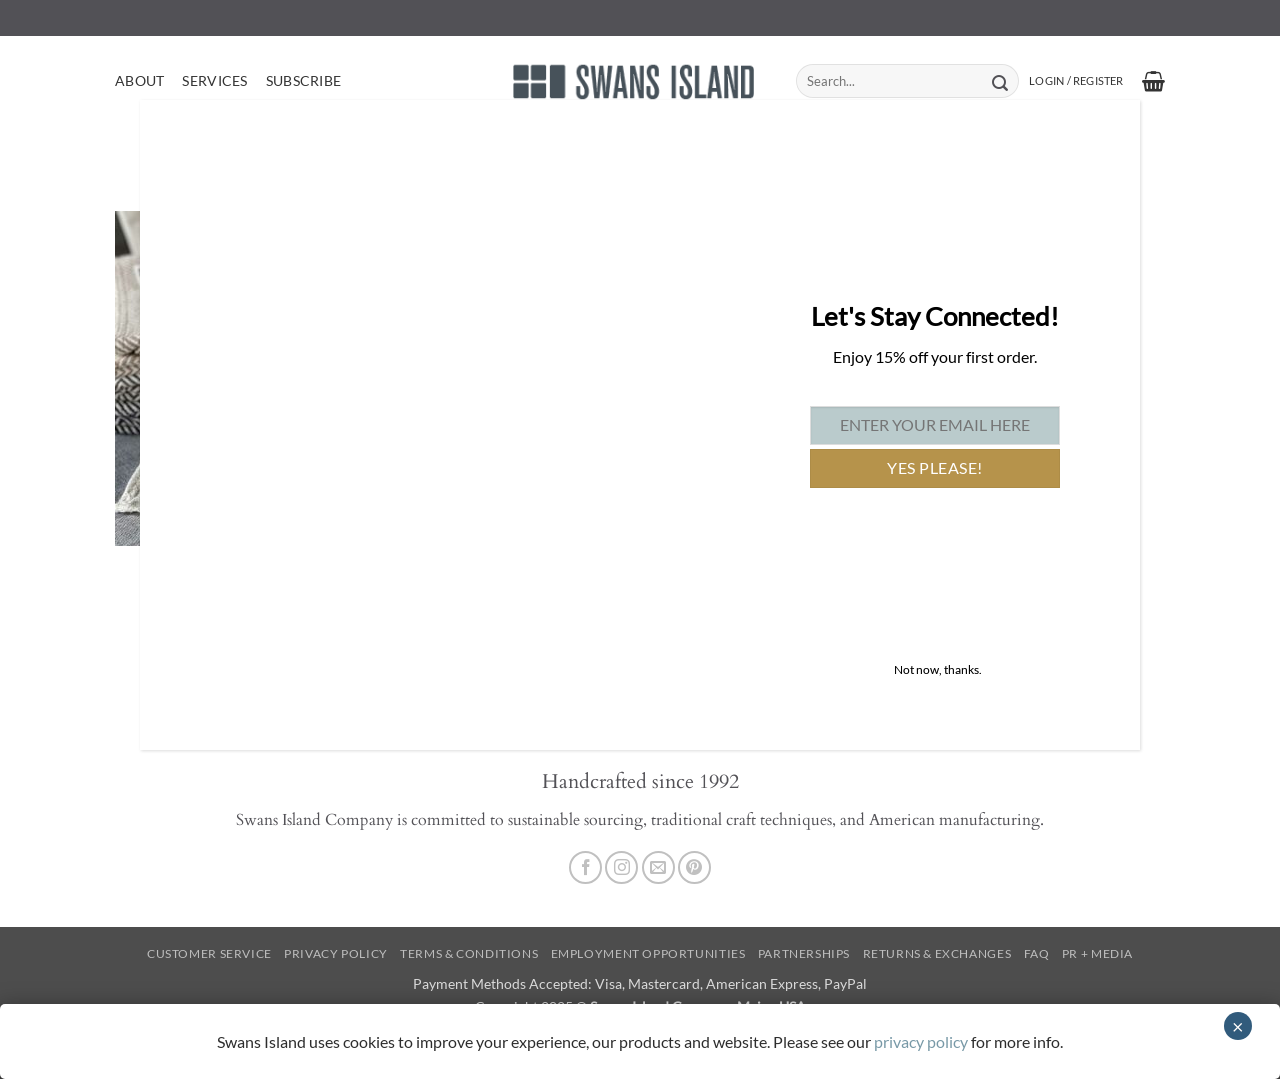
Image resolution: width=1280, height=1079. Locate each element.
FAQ (1037, 953)
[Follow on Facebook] (585, 867)
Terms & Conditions (469, 953)
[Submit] (999, 81)
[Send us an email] (658, 867)
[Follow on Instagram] (621, 867)
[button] (1076, 81)
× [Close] (1238, 1026)
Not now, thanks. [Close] (938, 669)
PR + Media (1097, 953)
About (139, 80)
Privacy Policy (336, 953)
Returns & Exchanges (937, 953)
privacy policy (921, 1041)
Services (214, 80)
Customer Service (209, 953)
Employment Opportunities (648, 953)
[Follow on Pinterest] (694, 867)
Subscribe (304, 80)
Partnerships (804, 953)
